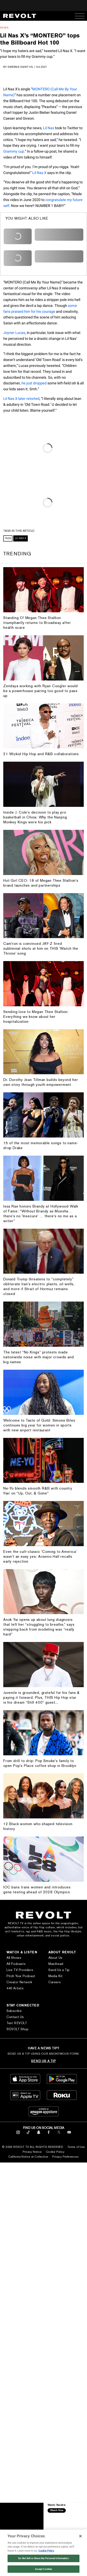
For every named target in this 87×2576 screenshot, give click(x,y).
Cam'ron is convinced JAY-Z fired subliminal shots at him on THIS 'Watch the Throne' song (40, 948)
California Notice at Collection (28, 2156)
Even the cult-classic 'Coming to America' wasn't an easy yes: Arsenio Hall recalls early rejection (40, 1556)
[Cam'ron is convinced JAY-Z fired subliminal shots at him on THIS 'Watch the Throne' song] (43, 915)
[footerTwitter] (58, 2135)
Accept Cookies (43, 2569)
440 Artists (15, 1988)
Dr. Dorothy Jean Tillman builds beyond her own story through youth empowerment (40, 1082)
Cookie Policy (55, 2152)
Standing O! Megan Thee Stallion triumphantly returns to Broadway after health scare (37, 622)
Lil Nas (48, 128)
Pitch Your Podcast (21, 1976)
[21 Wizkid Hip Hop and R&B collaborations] (43, 726)
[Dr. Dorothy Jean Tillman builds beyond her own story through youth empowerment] (43, 1051)
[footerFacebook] (48, 2135)
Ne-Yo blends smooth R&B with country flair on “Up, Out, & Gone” (37, 1490)
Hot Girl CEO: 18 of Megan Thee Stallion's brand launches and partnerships (40, 883)
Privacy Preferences (65, 2156)
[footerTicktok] (28, 2135)
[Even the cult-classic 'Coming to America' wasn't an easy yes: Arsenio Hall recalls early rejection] (43, 1523)
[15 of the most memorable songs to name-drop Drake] (43, 1115)
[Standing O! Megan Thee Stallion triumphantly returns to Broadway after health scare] (43, 589)
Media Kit (55, 1976)
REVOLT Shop (18, 2029)
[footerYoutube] (69, 2135)
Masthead (55, 1964)
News (4, 27)
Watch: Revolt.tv (56, 2505)
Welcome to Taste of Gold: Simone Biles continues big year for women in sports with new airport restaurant (39, 1425)
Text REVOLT (17, 2023)
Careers (54, 1982)
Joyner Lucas (14, 332)
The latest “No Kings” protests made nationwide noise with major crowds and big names (38, 1357)
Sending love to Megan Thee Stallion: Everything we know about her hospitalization (36, 1016)
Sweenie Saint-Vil (20, 66)
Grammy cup (13, 151)
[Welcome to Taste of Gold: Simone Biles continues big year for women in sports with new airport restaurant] (43, 1392)
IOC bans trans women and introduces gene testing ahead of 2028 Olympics (37, 1889)
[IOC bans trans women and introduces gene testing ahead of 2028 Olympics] (43, 1859)
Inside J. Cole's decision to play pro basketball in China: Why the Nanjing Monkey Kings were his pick (35, 817)
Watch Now (56, 2510)
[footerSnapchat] (38, 2135)
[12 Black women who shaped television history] (43, 1796)
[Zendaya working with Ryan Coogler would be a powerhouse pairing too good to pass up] (43, 657)
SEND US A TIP (43, 2061)
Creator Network (19, 1982)
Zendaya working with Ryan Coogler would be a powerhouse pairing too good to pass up (40, 691)
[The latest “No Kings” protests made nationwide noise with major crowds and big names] (43, 1324)
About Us (55, 1958)
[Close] (80, 2536)
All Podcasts (16, 1964)
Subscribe (14, 2011)
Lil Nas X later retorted (21, 398)
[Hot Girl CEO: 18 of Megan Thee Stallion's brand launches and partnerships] (43, 852)
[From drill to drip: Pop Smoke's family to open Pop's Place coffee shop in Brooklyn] (43, 1732)
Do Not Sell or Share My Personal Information (43, 2558)
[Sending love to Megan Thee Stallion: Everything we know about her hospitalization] (43, 983)
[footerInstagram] (18, 2135)
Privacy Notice (32, 2152)
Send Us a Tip (59, 1970)
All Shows (14, 1958)
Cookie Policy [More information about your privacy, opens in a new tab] (46, 2550)
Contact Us (15, 2017)
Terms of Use (76, 2147)
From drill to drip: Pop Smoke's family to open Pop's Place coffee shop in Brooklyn (39, 1763)
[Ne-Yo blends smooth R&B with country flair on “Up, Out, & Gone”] (43, 1460)
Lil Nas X (39, 173)
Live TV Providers (20, 1970)
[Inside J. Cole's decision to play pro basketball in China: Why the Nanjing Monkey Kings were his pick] (43, 784)
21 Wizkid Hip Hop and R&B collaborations (41, 753)
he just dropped (34, 383)
